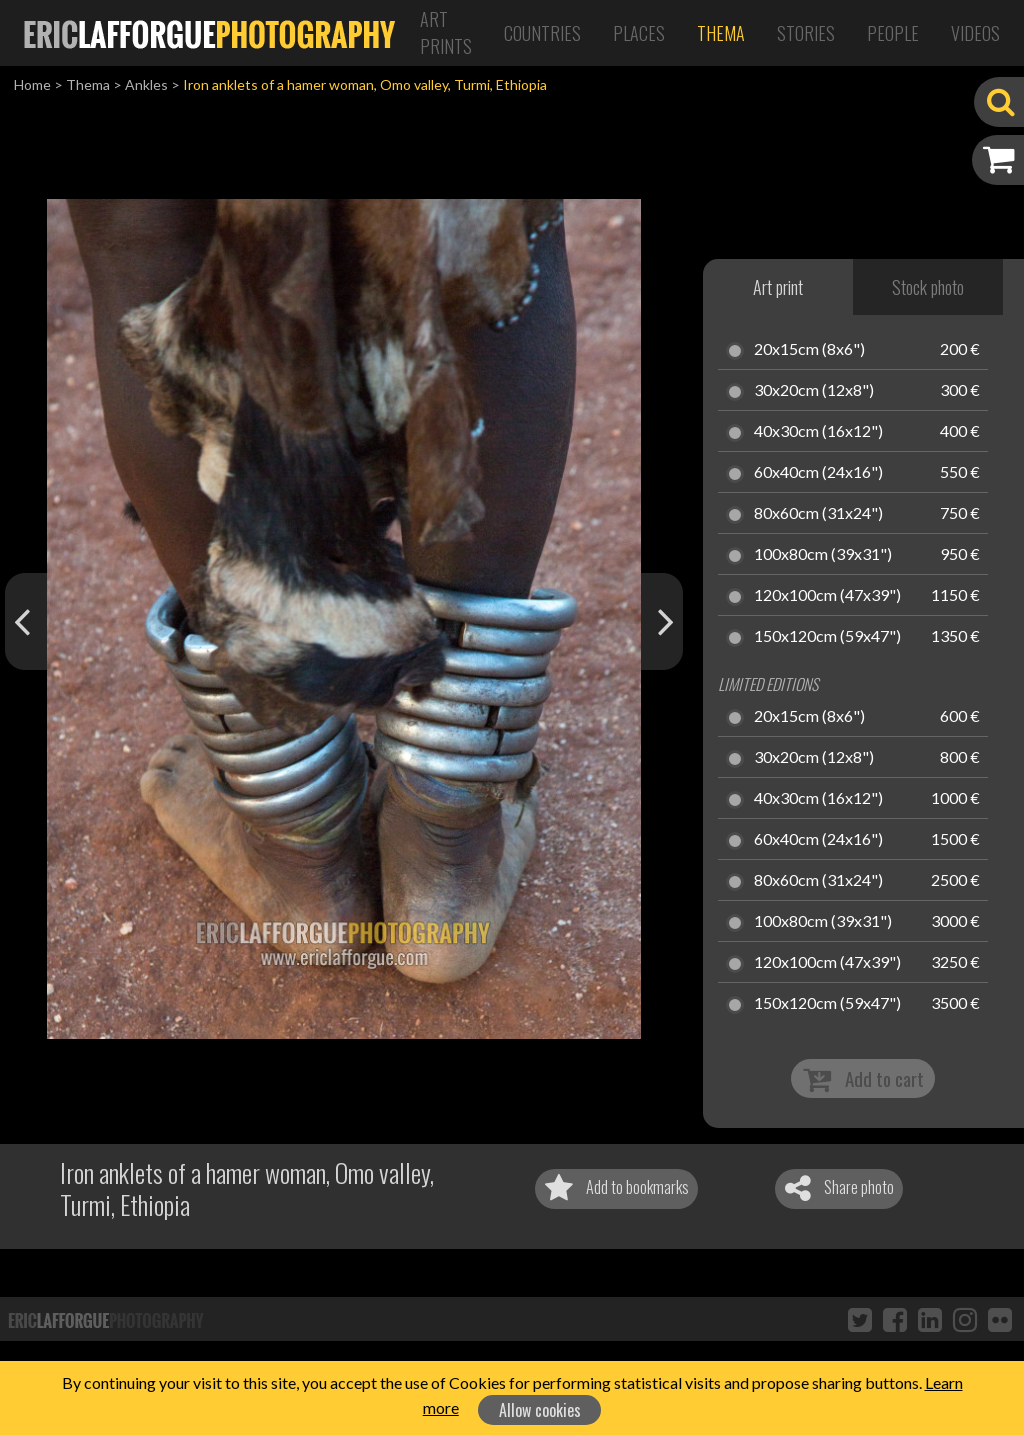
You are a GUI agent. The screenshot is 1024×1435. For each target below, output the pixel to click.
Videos (975, 33)
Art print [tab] (778, 287)
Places (639, 33)
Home (32, 84)
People (893, 33)
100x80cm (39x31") (823, 555)
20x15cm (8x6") (809, 350)
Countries (542, 33)
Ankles (146, 84)
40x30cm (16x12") (818, 432)
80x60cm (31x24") (818, 514)
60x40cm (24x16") (818, 473)
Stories (806, 33)
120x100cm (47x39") (827, 596)
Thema (721, 33)
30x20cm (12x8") (814, 391)
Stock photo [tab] (928, 287)
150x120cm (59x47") (827, 637)
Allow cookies (540, 1410)
